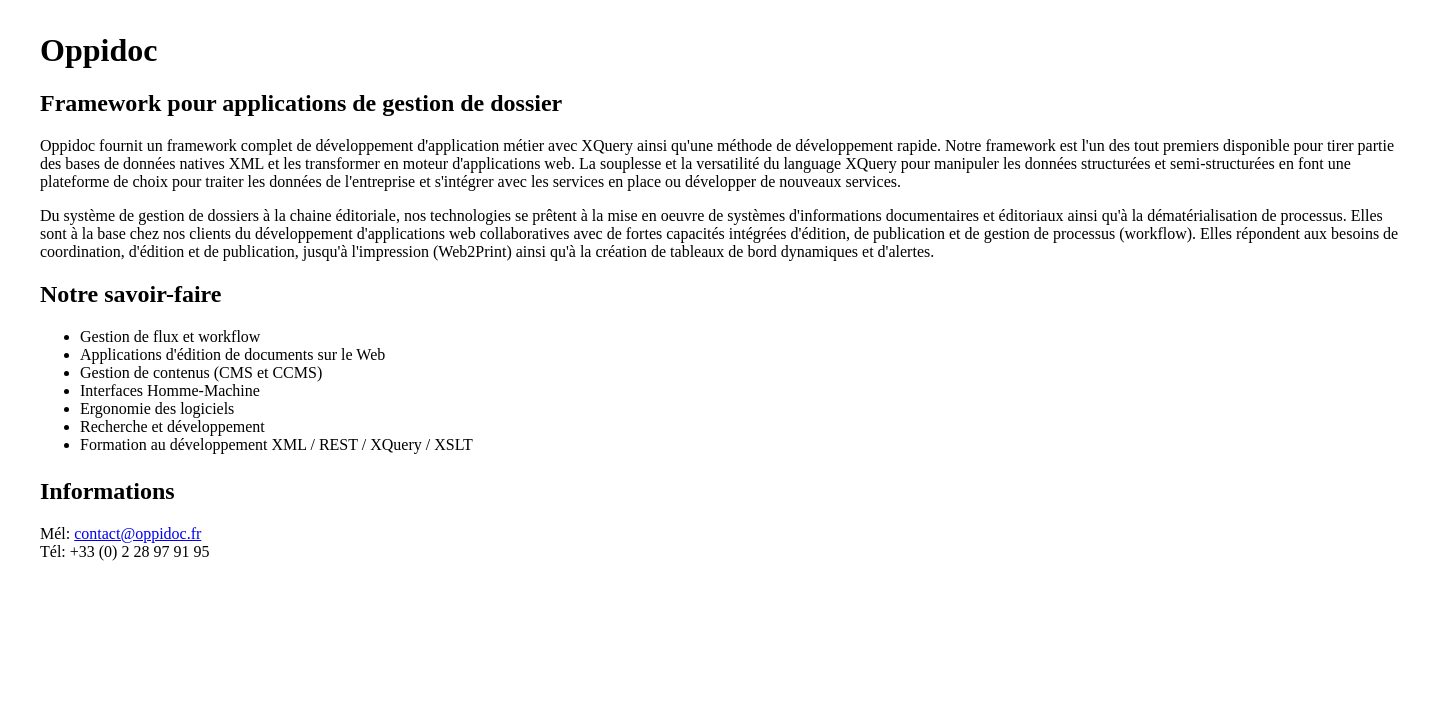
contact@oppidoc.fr (137, 533)
